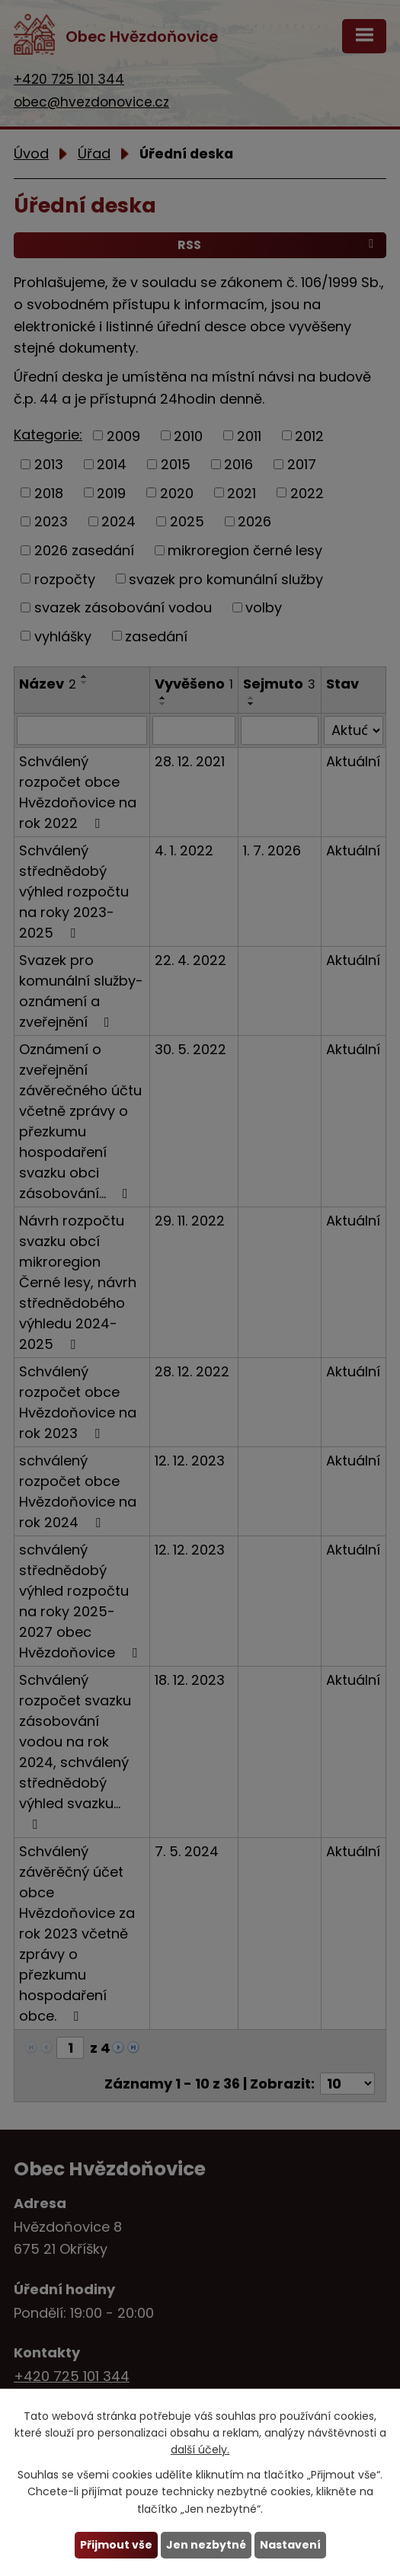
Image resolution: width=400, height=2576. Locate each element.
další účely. (200, 2449)
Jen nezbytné (206, 2544)
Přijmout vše (116, 2544)
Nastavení (290, 2544)
